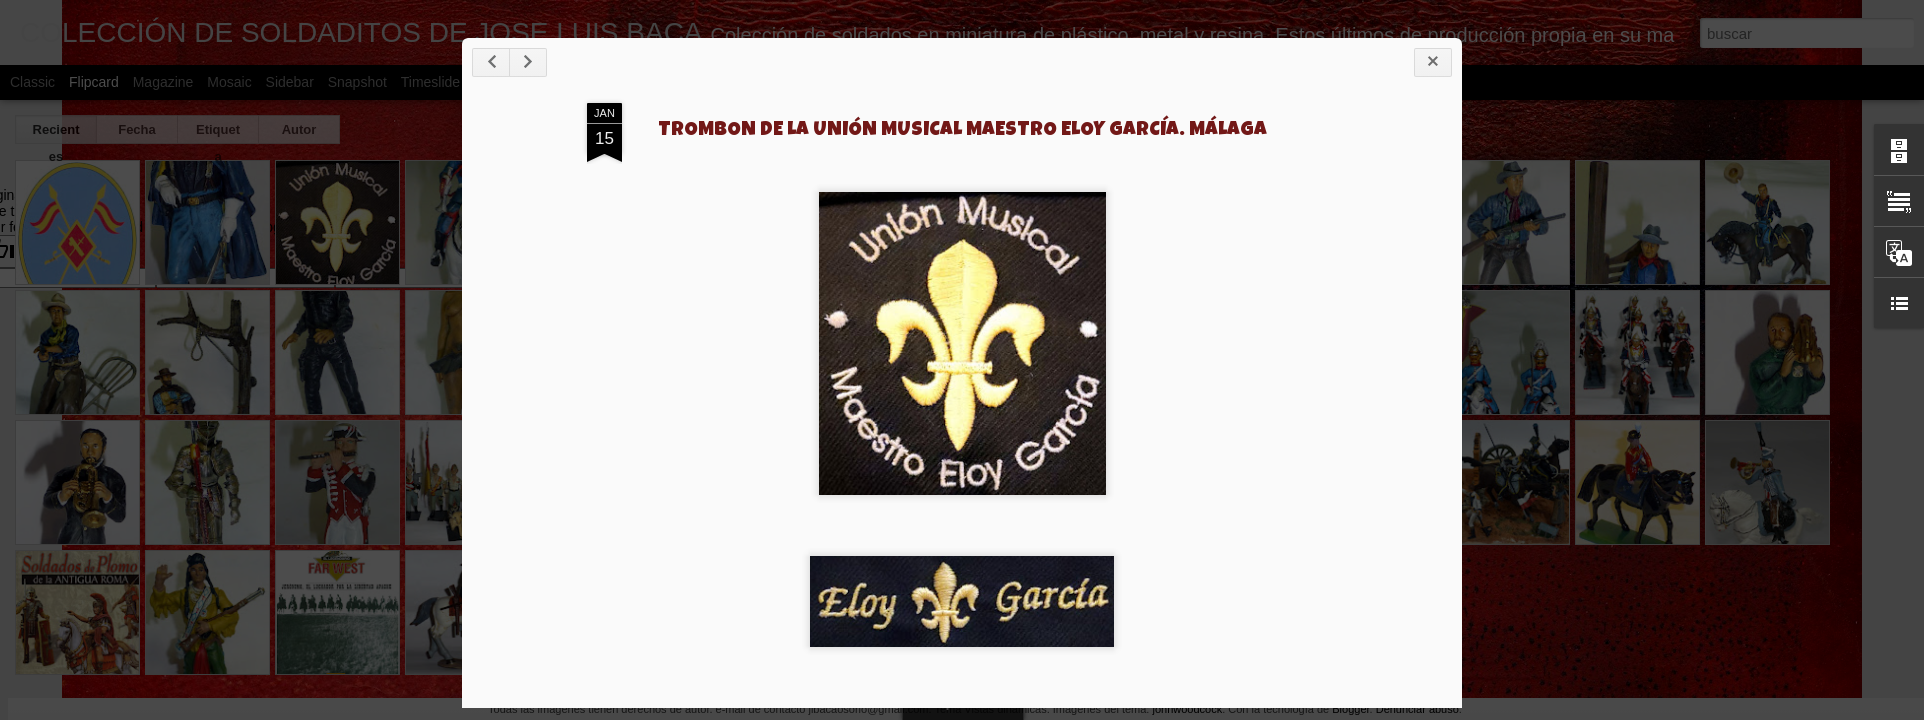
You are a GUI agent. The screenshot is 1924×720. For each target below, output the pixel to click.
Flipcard (94, 82)
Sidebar (290, 82)
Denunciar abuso (1417, 709)
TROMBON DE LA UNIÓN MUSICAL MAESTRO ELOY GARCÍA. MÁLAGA (962, 131)
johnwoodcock (1187, 709)
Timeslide (430, 82)
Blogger (1350, 709)
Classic (32, 82)
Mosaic (229, 82)
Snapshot (357, 82)
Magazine (163, 82)
